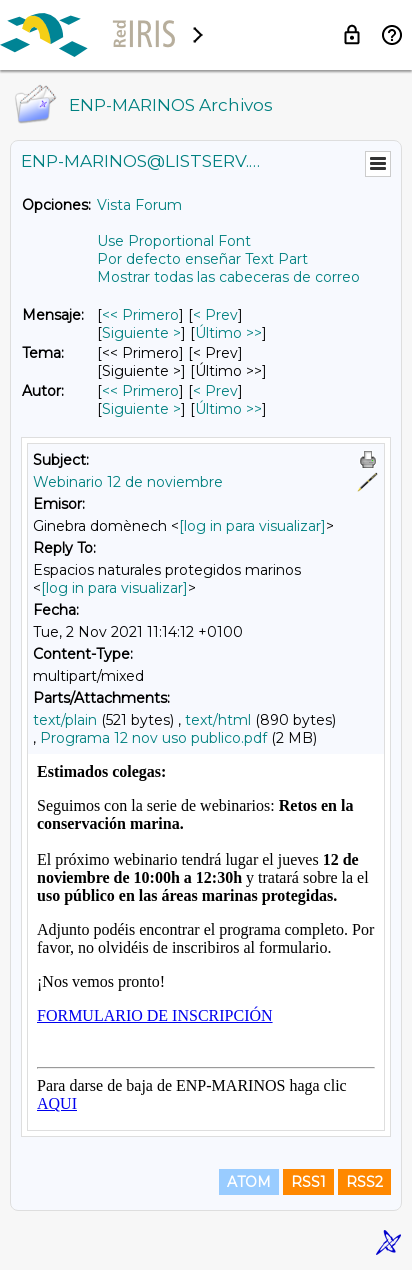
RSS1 (308, 1182)
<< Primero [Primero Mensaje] (140, 315)
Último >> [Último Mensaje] (228, 333)
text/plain (65, 720)
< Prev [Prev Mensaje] (215, 315)
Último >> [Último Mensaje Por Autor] (228, 409)
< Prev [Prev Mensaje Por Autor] (215, 391)
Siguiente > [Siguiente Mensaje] (141, 333)
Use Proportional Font (174, 241)
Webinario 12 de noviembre (128, 482)
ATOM (249, 1182)
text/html (218, 720)
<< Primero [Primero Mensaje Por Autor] (140, 391)
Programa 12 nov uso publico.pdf (153, 738)
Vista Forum (139, 205)
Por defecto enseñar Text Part (202, 259)
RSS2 (364, 1182)
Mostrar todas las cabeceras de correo (228, 277)
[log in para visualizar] (252, 526)
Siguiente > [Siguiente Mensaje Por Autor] (141, 409)
